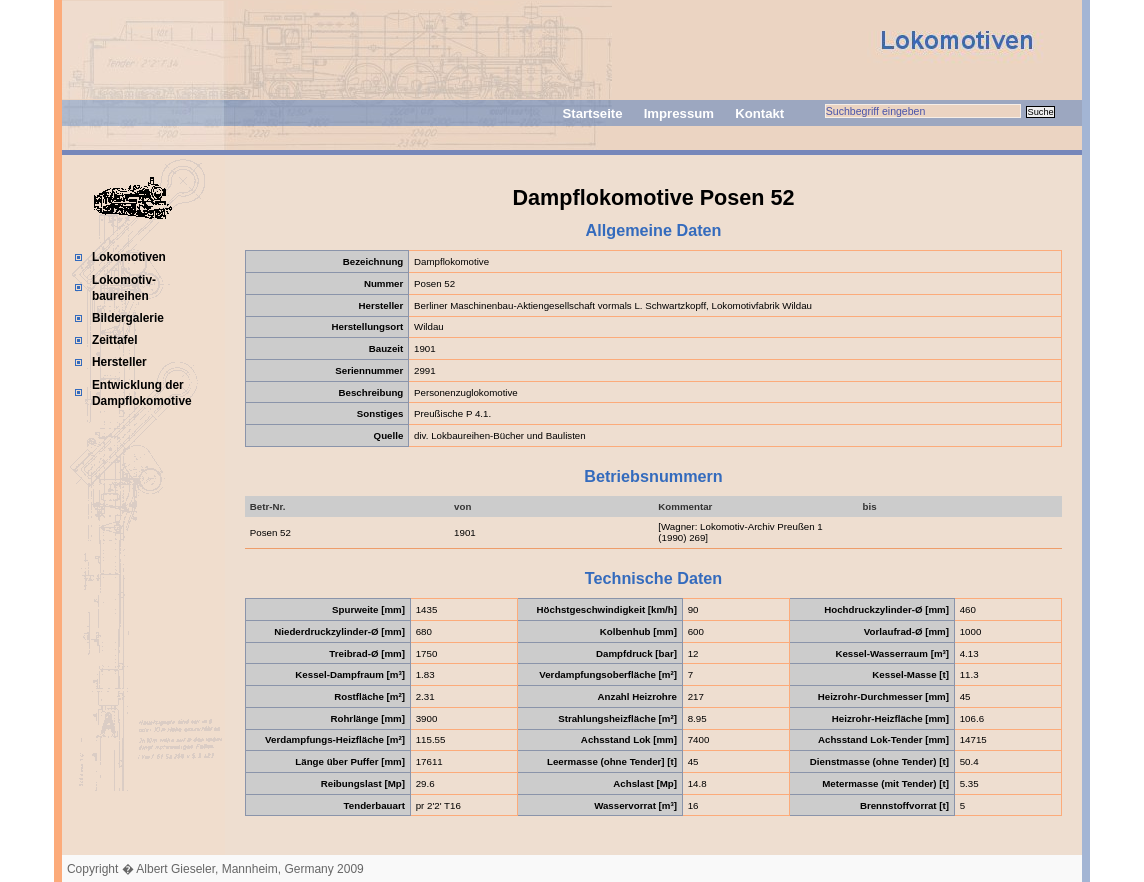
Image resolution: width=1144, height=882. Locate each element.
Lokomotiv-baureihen (124, 288)
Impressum (679, 113)
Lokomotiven (129, 257)
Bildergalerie (128, 318)
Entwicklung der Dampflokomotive (142, 393)
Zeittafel (115, 340)
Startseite (592, 113)
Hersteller (119, 362)
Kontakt (759, 113)
